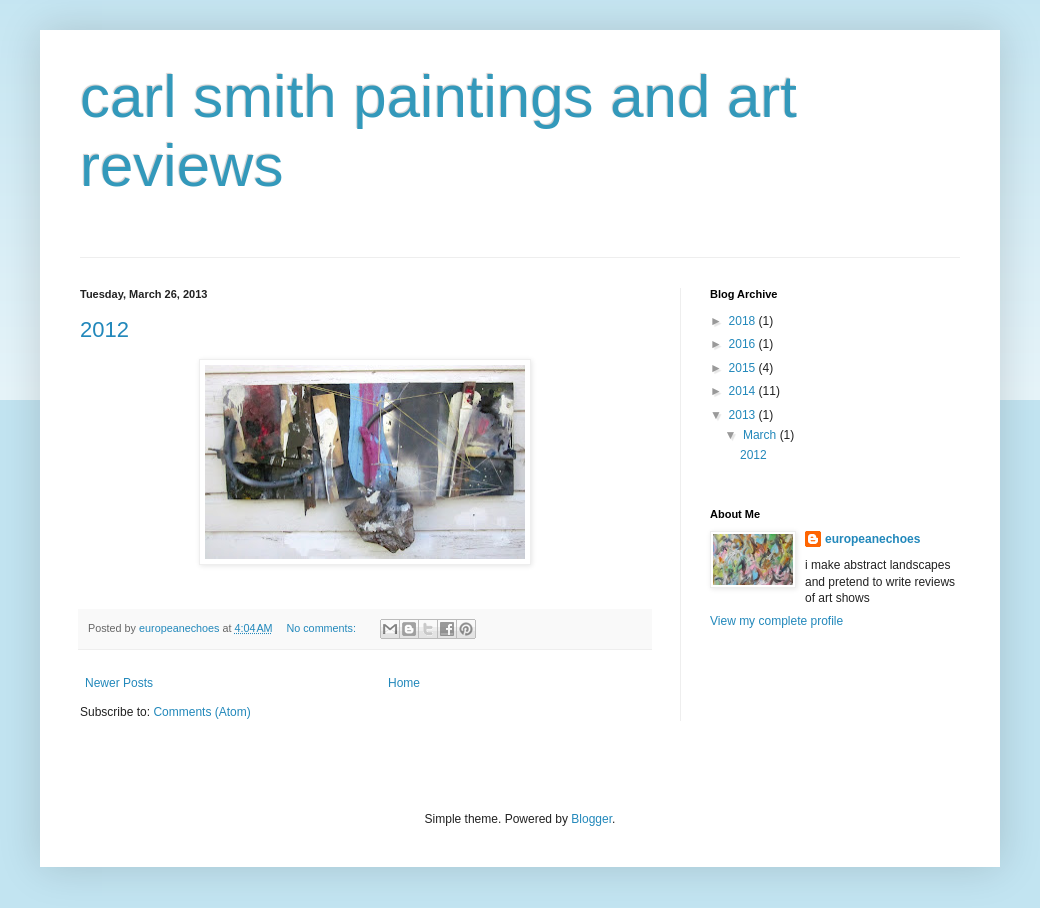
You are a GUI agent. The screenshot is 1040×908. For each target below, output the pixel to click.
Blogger (591, 819)
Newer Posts (119, 683)
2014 (744, 391)
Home (404, 683)
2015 (744, 368)
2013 (744, 415)
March (761, 435)
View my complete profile (776, 621)
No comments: (322, 628)
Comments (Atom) (201, 712)
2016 (744, 344)
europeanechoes (872, 539)
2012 (104, 329)
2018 (744, 321)
